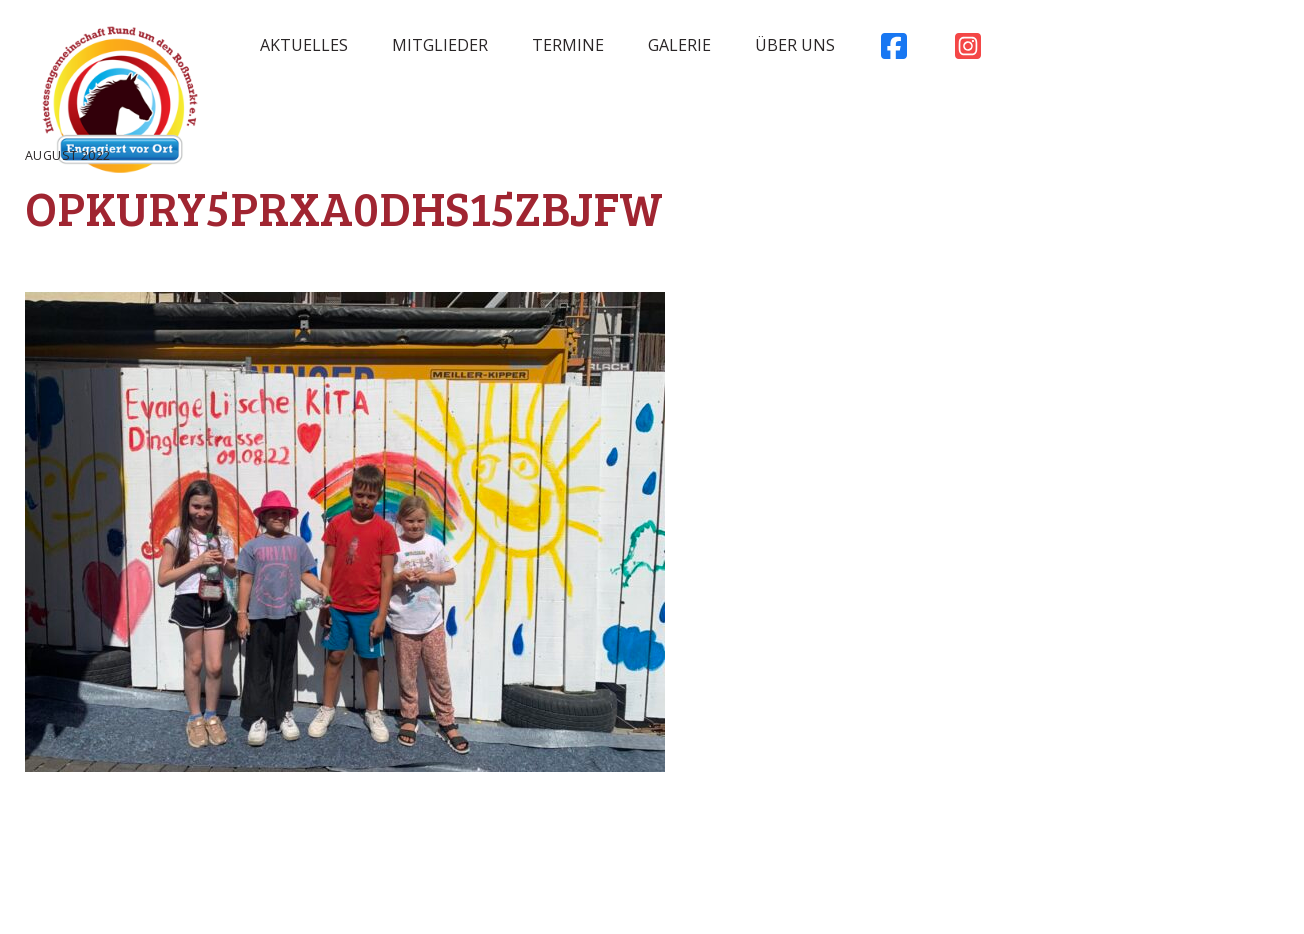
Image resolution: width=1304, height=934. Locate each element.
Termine (568, 45)
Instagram (968, 51)
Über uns (795, 45)
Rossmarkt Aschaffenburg (120, 105)
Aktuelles (304, 45)
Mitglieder (440, 45)
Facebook (894, 51)
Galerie (679, 45)
